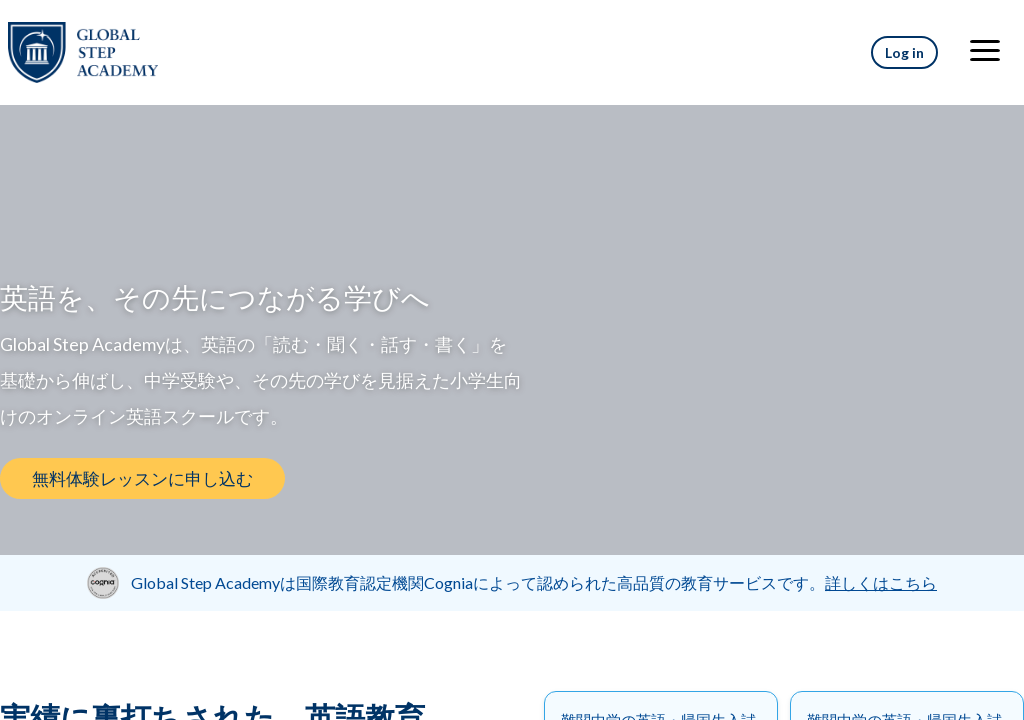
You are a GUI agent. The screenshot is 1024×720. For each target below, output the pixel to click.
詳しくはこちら (881, 582)
